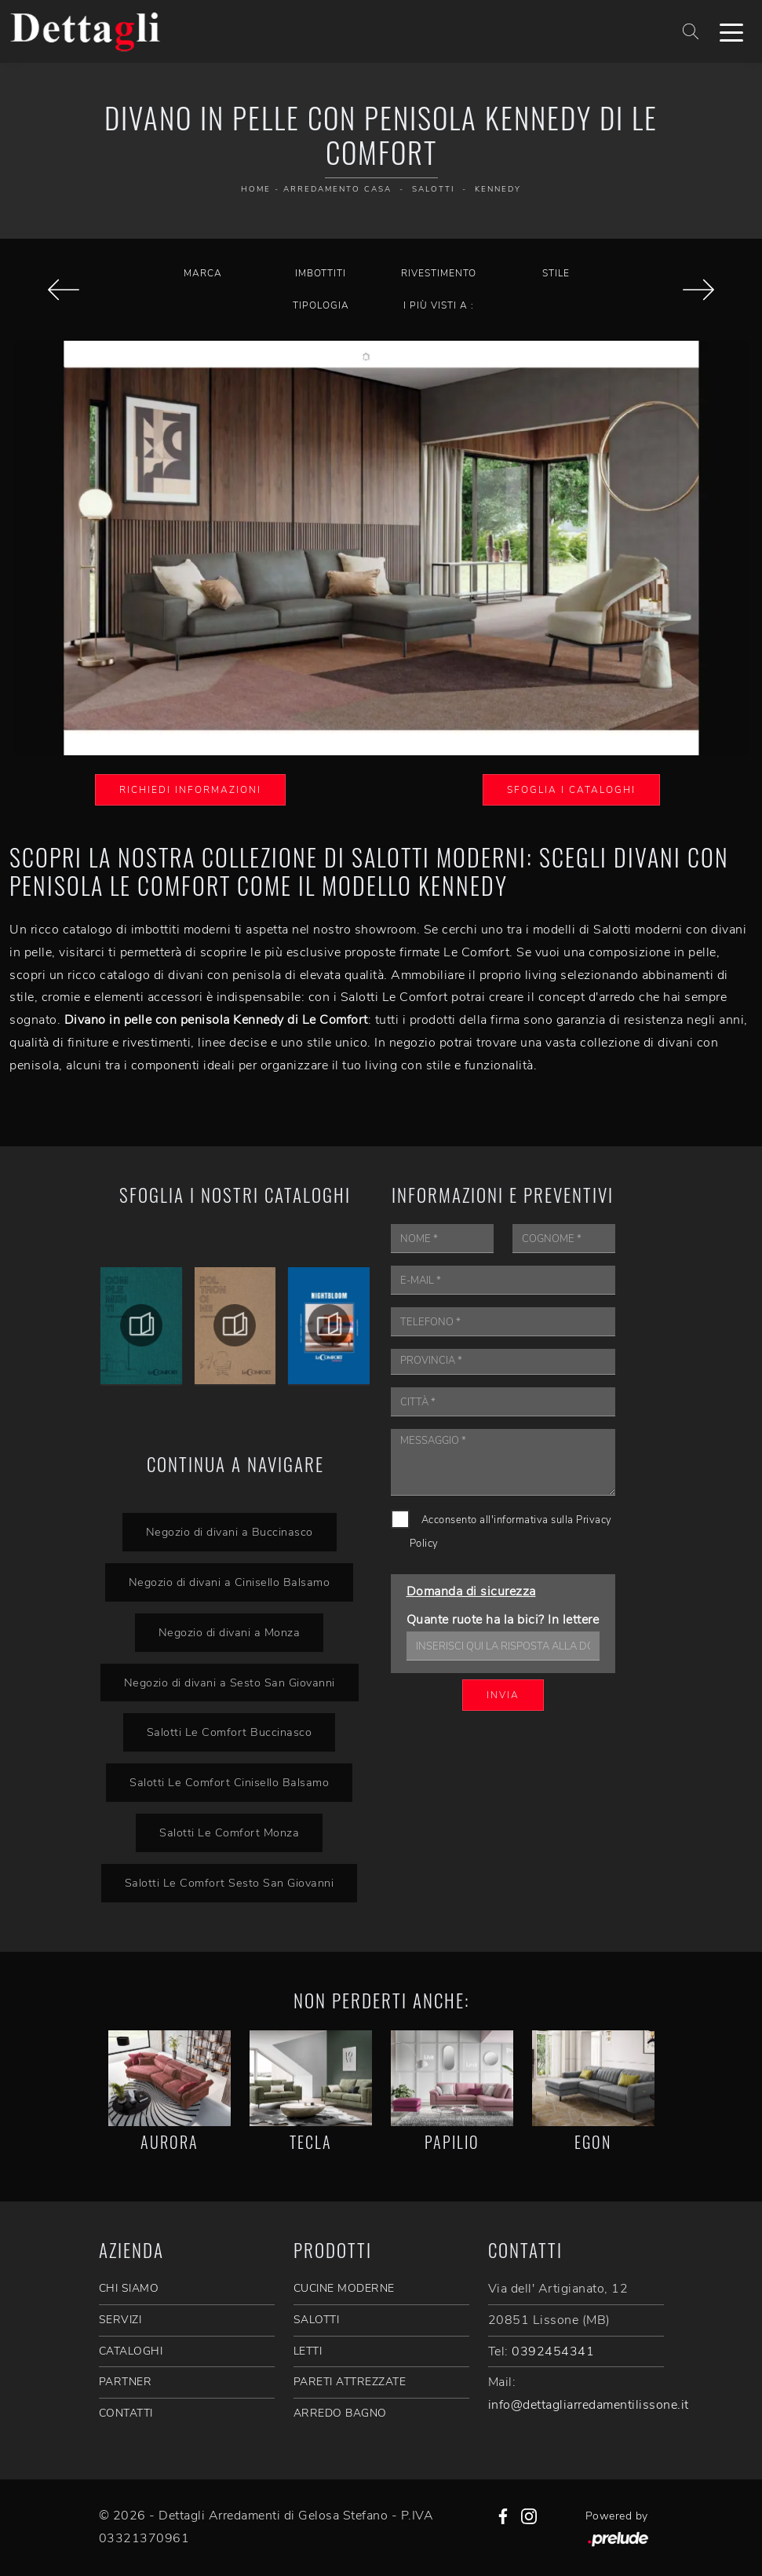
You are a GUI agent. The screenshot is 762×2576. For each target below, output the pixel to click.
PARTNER (125, 2381)
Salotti (433, 189)
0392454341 (553, 2351)
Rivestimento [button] (438, 273)
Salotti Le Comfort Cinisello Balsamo (229, 1782)
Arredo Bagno (340, 2413)
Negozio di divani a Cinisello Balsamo (229, 1582)
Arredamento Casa (337, 189)
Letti (308, 2351)
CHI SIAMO (129, 2288)
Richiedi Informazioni (190, 790)
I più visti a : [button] (438, 305)
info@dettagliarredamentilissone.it (588, 2404)
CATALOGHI (131, 2351)
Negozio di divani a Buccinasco (229, 1532)
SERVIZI (120, 2319)
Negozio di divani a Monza (230, 1632)
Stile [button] (556, 273)
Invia (503, 1695)
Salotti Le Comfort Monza (229, 1832)
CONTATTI (126, 2413)
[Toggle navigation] (731, 31)
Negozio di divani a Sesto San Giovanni (229, 1682)
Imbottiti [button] (320, 273)
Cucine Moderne (344, 2288)
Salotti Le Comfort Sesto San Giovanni (229, 1883)
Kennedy (498, 189)
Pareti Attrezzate (350, 2381)
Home (256, 189)
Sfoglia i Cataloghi (571, 790)
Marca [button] (203, 273)
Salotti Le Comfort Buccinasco (229, 1732)
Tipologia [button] (321, 305)
